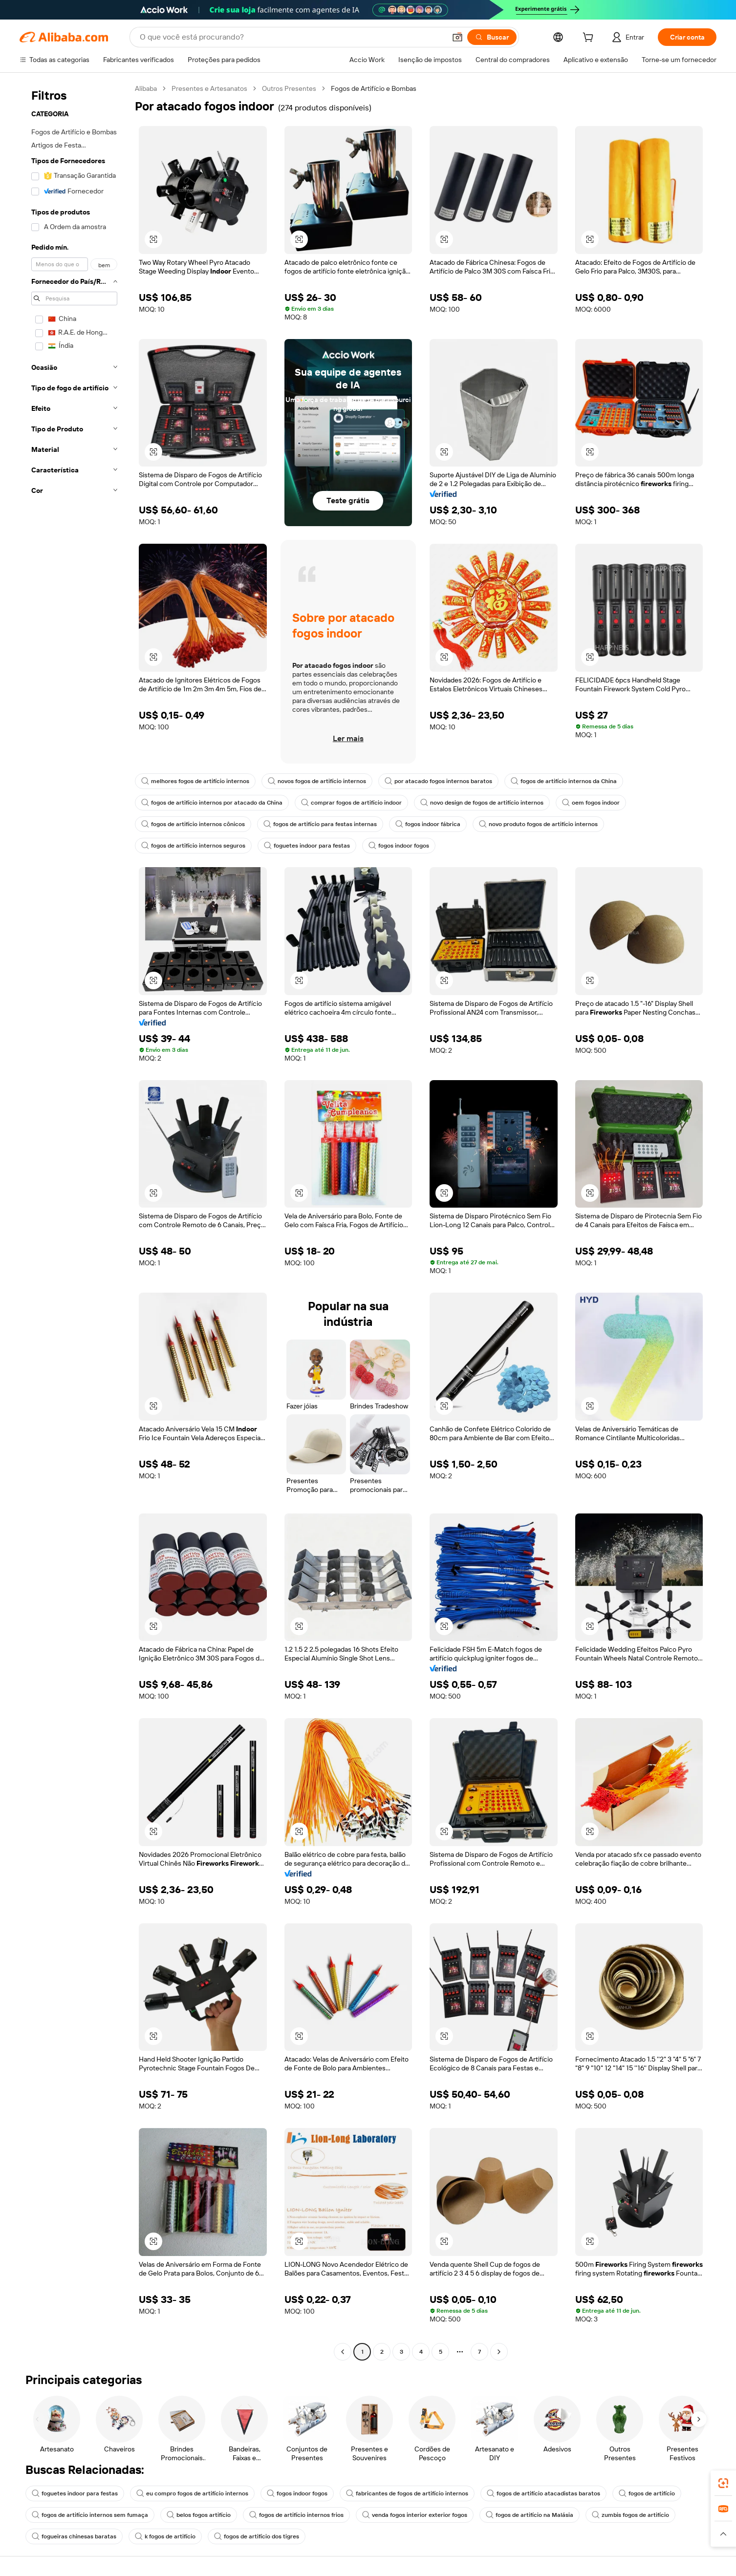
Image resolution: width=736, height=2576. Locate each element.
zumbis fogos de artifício (630, 2515)
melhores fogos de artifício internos (195, 781)
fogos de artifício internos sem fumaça (90, 2515)
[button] (457, 37)
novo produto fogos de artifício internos (538, 824)
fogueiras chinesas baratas (74, 2536)
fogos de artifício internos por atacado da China (211, 803)
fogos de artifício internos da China (564, 781)
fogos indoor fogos (398, 846)
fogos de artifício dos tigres (256, 2536)
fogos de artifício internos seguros (193, 846)
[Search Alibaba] (292, 37)
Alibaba (146, 88)
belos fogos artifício (199, 2515)
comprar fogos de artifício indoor (351, 803)
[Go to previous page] (342, 2352)
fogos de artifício (647, 2493)
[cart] (590, 39)
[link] (723, 2483)
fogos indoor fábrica (427, 824)
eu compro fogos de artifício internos (192, 2493)
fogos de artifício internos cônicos (193, 824)
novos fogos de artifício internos (317, 781)
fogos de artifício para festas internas (320, 824)
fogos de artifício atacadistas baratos (543, 2493)
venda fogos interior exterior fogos (414, 2515)
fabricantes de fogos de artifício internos (407, 2493)
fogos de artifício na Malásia (529, 2515)
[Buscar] (492, 37)
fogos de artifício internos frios (296, 2515)
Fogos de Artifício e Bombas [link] (373, 88)
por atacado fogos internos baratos (438, 781)
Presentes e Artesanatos (209, 88)
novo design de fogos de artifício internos (481, 803)
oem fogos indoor (591, 803)
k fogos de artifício (165, 2536)
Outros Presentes (289, 88)
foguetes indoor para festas (307, 846)
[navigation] (74, 1221)
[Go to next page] (499, 2352)
